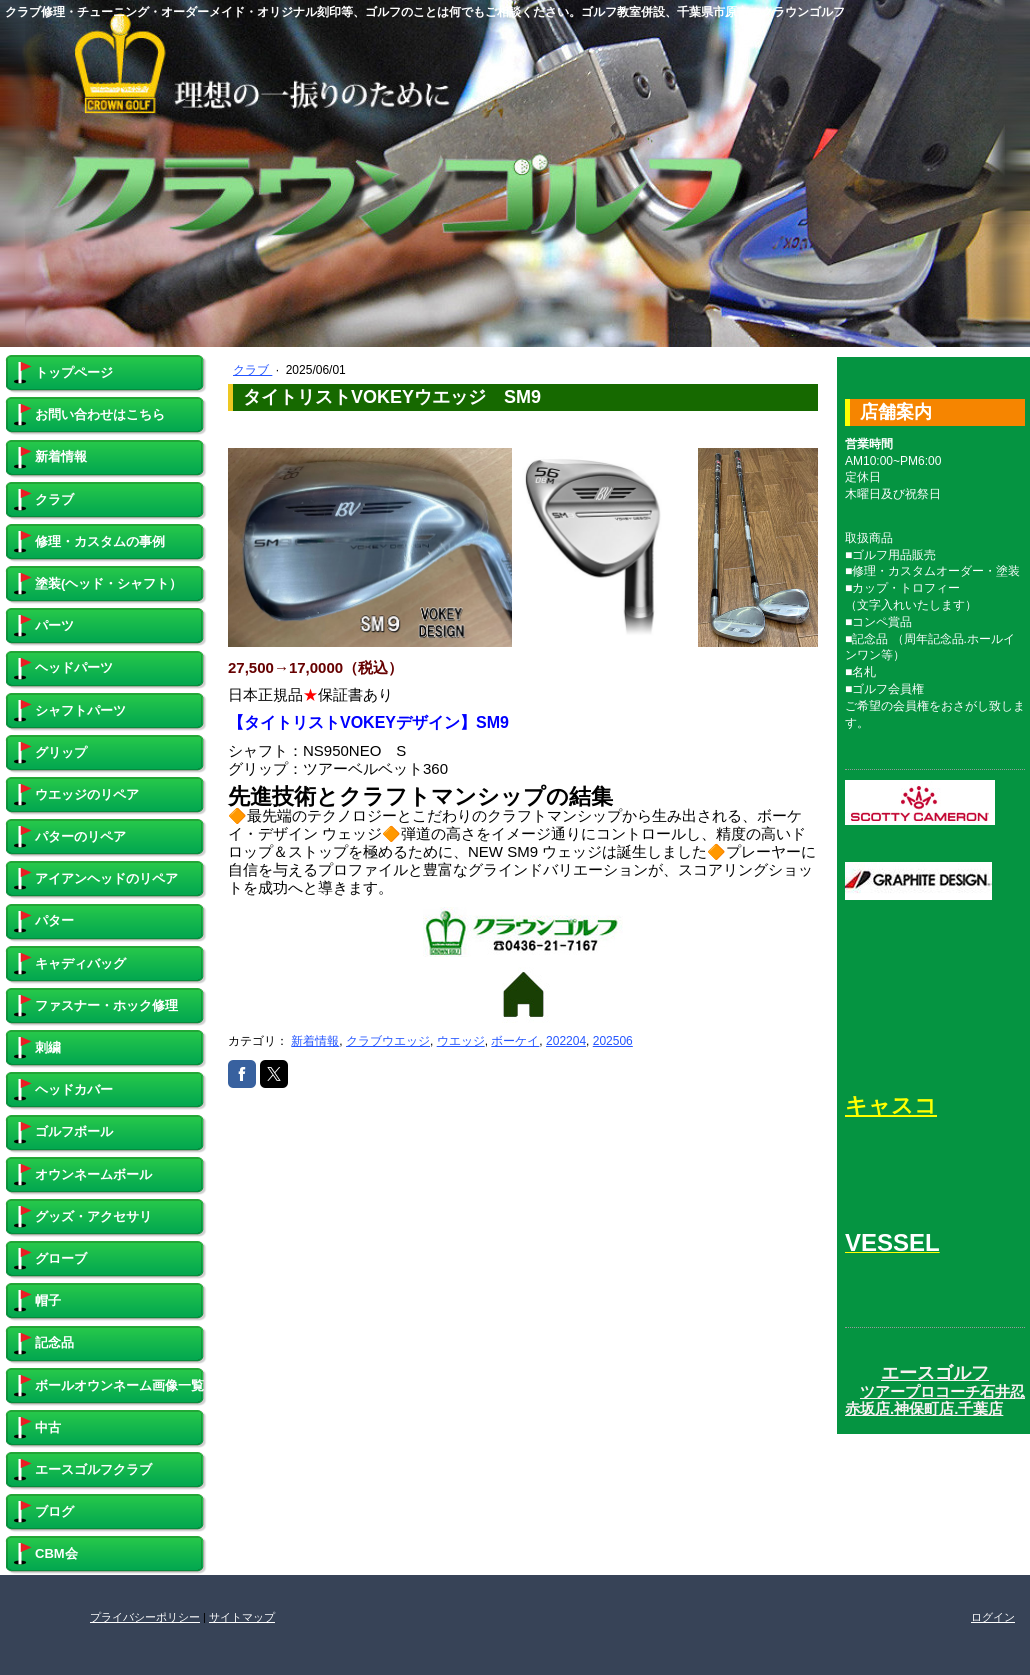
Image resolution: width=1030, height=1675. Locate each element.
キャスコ (891, 1105)
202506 (613, 1041)
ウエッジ (461, 1041)
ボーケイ (515, 1041)
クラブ (252, 370)
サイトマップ (242, 1617)
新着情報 (315, 1041)
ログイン (993, 1617)
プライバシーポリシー (145, 1617)
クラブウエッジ (388, 1041)
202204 (566, 1041)
